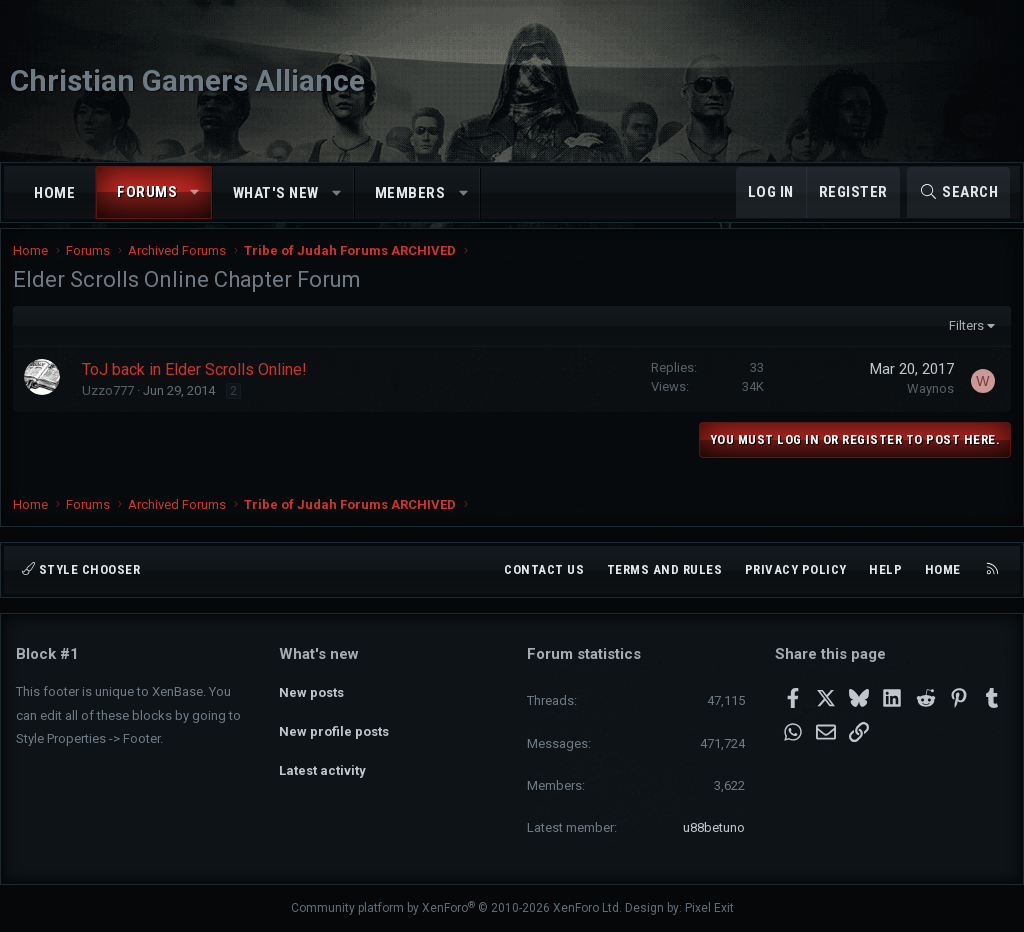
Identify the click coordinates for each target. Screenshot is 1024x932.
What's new (276, 193)
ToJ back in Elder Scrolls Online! (197, 382)
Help (885, 569)
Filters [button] (962, 338)
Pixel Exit (709, 908)
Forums (147, 192)
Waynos (927, 401)
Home (54, 193)
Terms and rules (665, 569)
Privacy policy (796, 569)
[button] (195, 192)
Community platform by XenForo (456, 908)
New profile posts (334, 725)
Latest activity (322, 761)
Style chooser (81, 569)
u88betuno (714, 827)
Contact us (544, 569)
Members (410, 193)
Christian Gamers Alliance (187, 80)
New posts (311, 688)
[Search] (958, 192)
